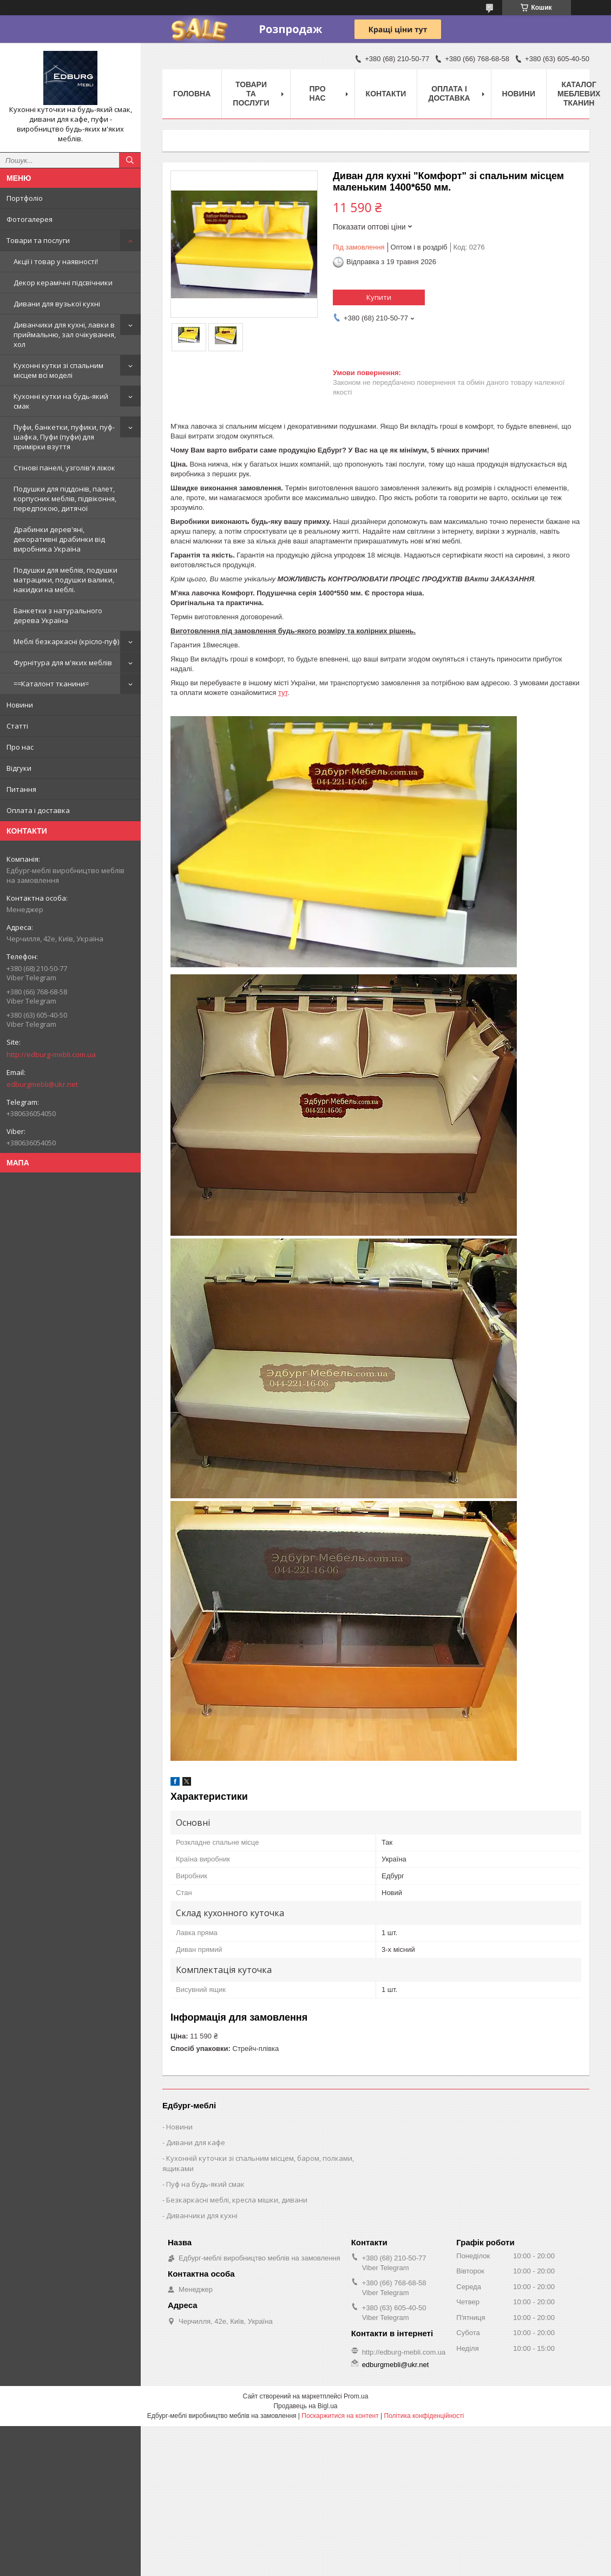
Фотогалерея (29, 219)
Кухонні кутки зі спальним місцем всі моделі (58, 370)
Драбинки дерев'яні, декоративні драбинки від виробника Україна (59, 539)
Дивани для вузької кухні (57, 304)
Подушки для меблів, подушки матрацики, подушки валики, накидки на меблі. (65, 579)
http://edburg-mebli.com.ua (51, 1054)
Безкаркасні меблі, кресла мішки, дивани (236, 2200)
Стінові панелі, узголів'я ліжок (64, 468)
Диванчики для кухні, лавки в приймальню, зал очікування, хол (65, 334)
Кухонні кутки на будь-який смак (61, 401)
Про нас (20, 747)
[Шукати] (130, 160)
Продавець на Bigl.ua (305, 2406)
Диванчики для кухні (202, 2215)
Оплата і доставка (38, 810)
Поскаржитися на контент (339, 2416)
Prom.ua (356, 2396)
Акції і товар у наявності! (56, 261)
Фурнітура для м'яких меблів (63, 662)
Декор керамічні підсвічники (63, 282)
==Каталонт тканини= (51, 684)
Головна (192, 93)
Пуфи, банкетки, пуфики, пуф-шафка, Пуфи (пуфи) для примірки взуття (64, 436)
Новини (19, 705)
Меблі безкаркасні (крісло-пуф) (66, 641)
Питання (21, 789)
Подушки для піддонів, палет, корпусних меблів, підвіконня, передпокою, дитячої (65, 498)
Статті (17, 726)
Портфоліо (24, 198)
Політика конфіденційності (424, 2416)
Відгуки (18, 768)
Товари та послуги (38, 240)
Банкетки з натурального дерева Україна (58, 615)
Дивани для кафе (195, 2142)
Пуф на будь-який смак (205, 2184)
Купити (378, 297)
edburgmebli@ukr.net (42, 1084)
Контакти (386, 93)
